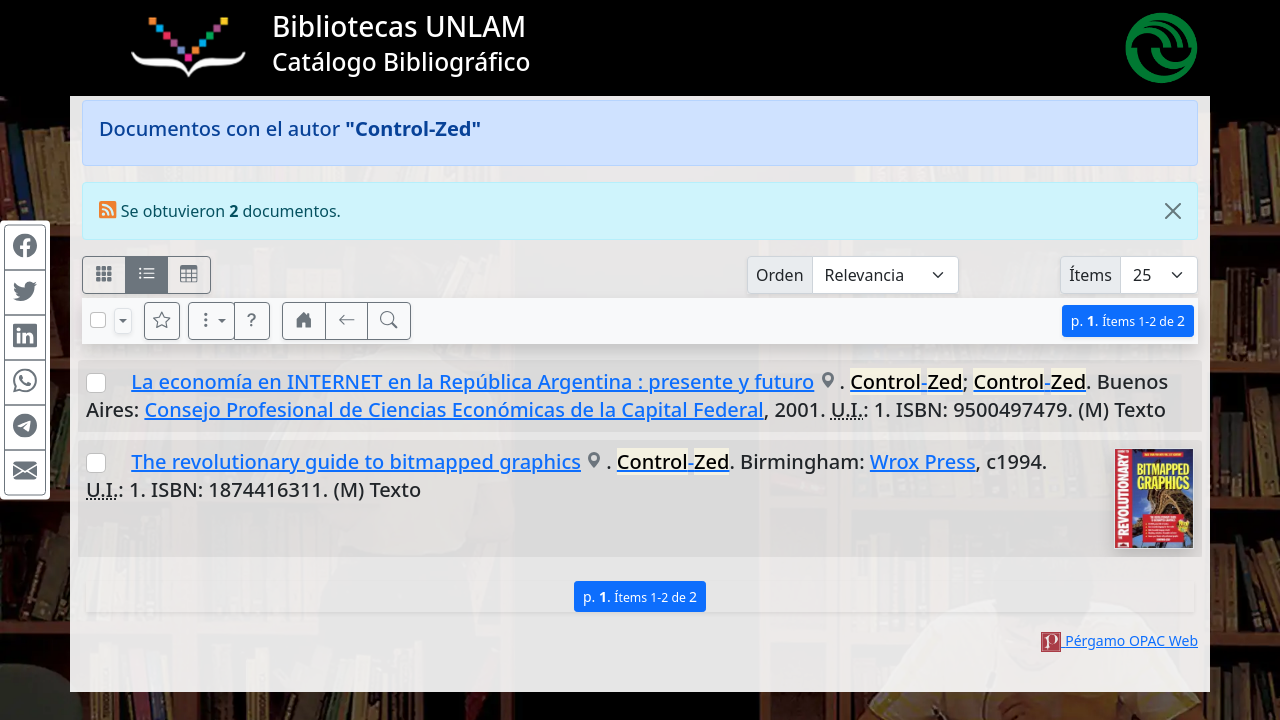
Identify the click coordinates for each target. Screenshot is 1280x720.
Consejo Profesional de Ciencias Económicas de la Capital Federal (453, 409)
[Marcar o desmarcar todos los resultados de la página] (98, 320)
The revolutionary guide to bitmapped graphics (356, 461)
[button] (252, 321)
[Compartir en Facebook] (25, 248)
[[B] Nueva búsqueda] (389, 321)
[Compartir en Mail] (25, 473)
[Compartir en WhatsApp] (25, 383)
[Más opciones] (212, 321)
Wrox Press (923, 461)
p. (1128, 320)
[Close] (1173, 211)
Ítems (1090, 275)
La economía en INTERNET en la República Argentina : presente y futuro (472, 381)
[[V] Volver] (347, 321)
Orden (780, 275)
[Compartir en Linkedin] (25, 338)
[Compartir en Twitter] (25, 293)
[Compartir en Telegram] (25, 428)
